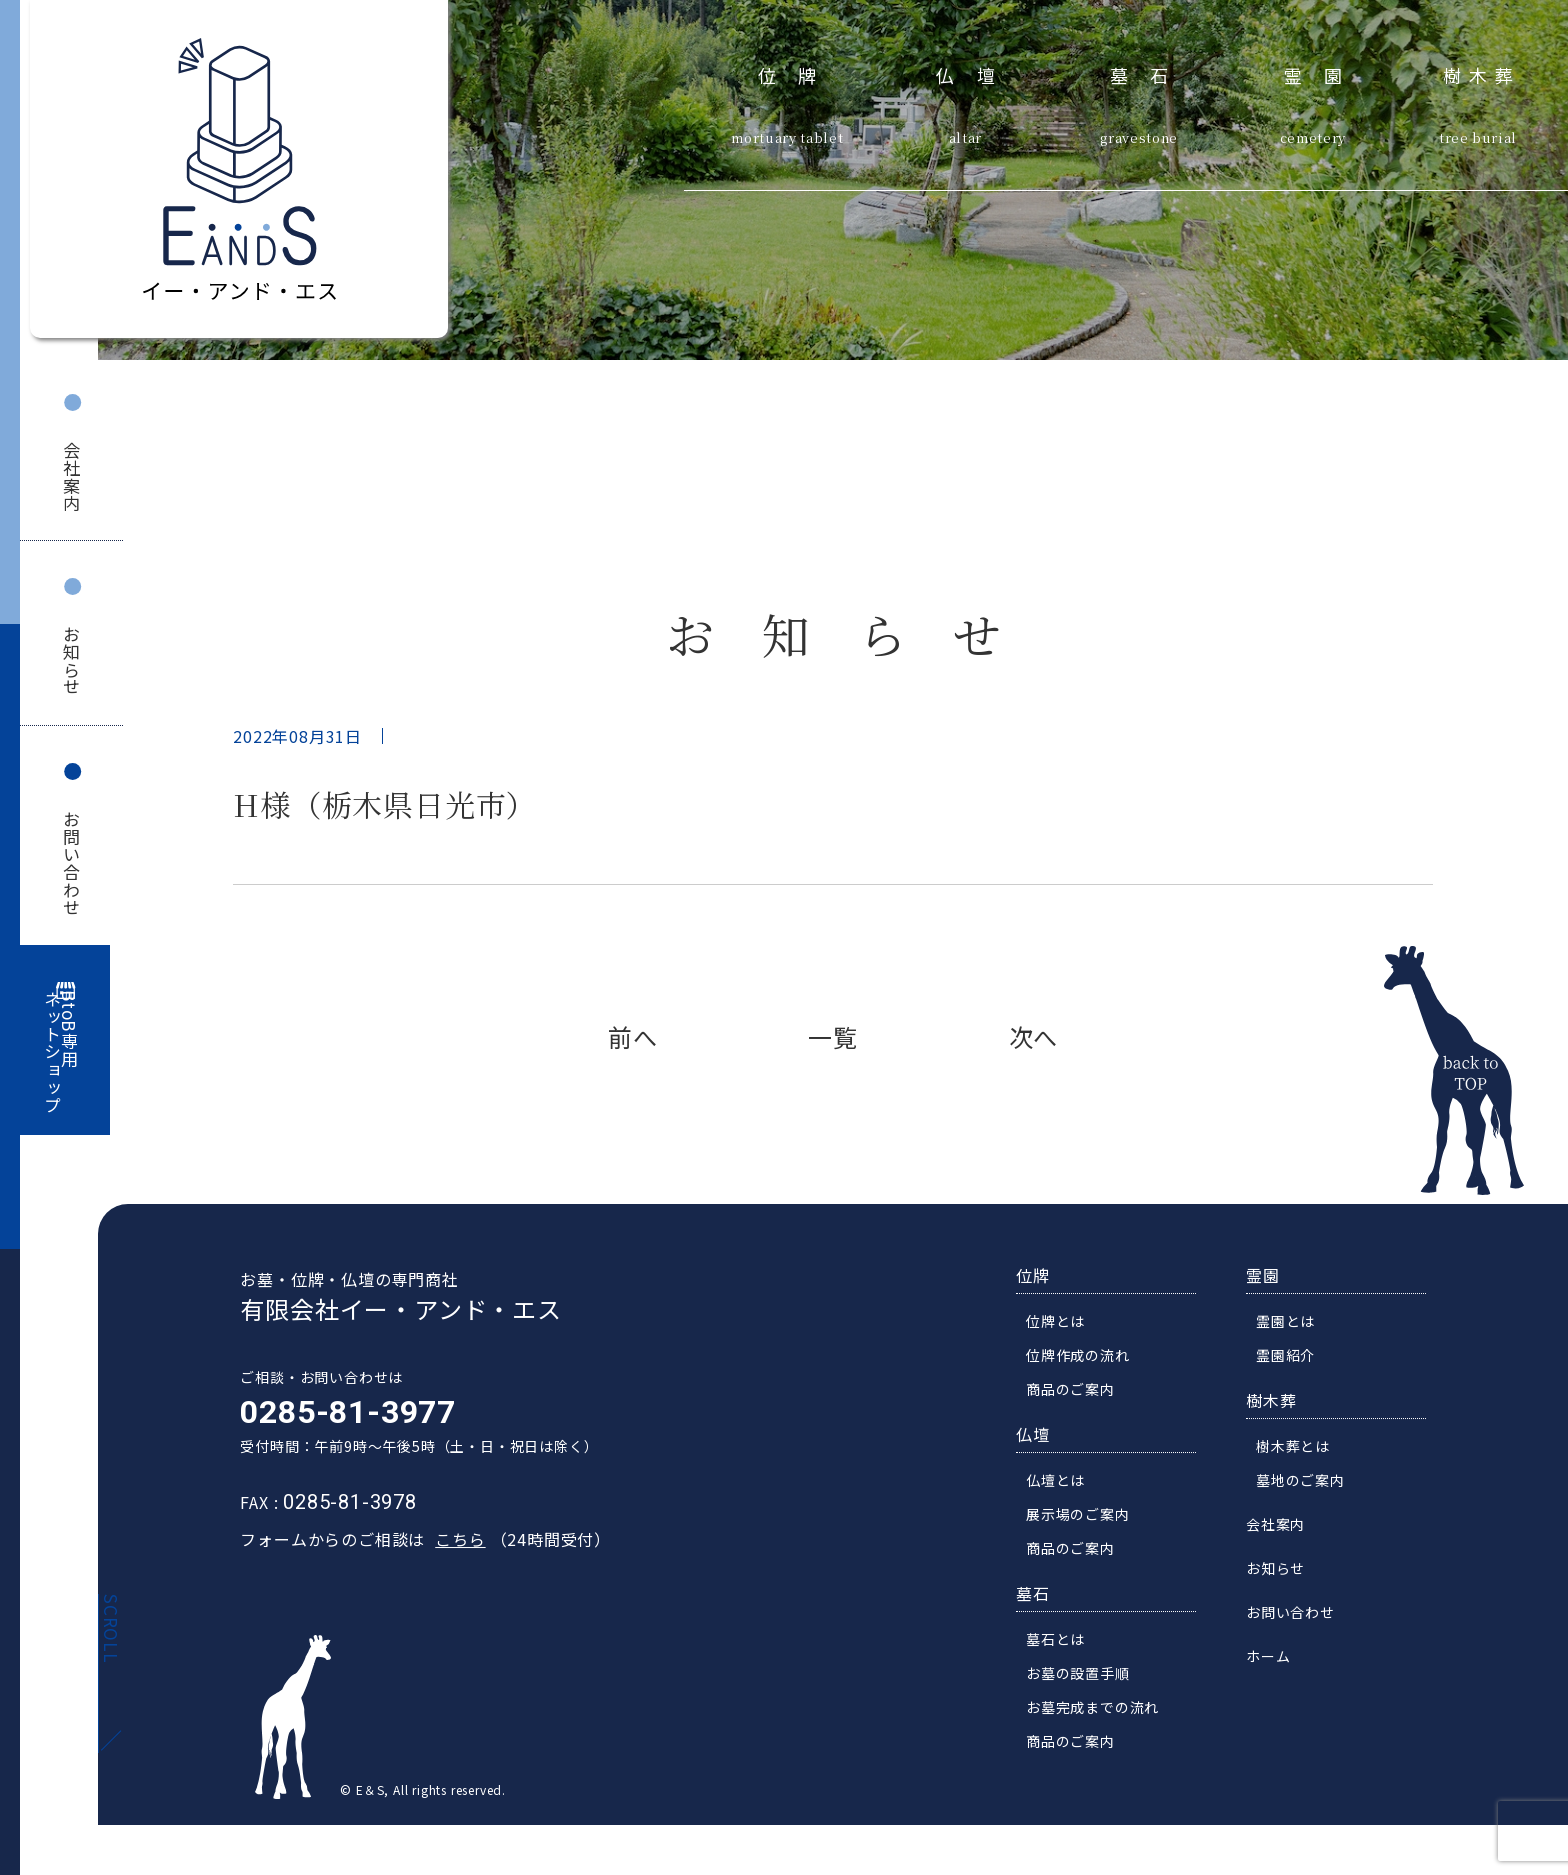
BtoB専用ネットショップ (61, 1052)
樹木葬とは (1300, 1449)
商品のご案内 (1077, 1392)
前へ (633, 1036)
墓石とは (1062, 1642)
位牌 (798, 73)
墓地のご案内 (1307, 1483)
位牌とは (1062, 1324)
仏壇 (976, 73)
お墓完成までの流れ (1099, 1710)
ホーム (1275, 1659)
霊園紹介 (1292, 1358)
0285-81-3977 (341, 1415)
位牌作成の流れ (1085, 1358)
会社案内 (71, 476)
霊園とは (1292, 1324)
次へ (1034, 1036)
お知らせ (71, 660)
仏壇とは (1062, 1483)
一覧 (833, 1036)
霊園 (1324, 73)
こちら (453, 1542)
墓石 (1150, 73)
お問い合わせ (71, 863)
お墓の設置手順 (1085, 1676)
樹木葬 (1482, 73)
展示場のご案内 (1085, 1517)
